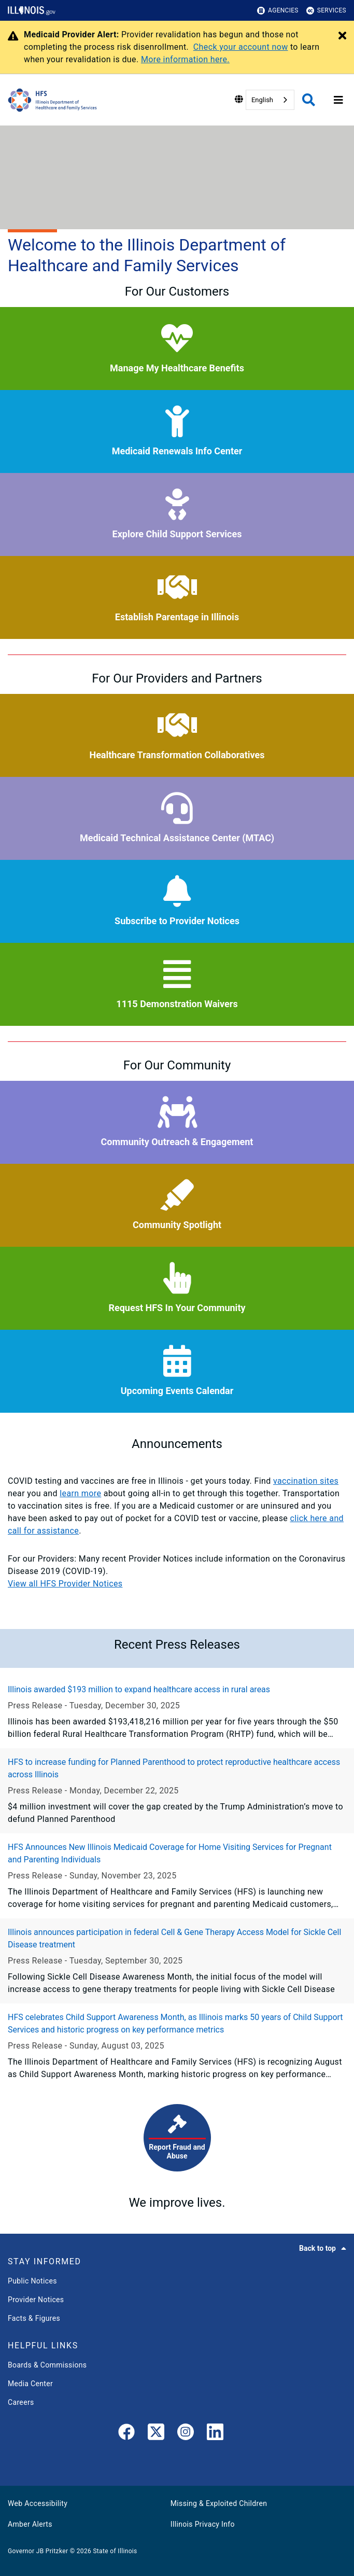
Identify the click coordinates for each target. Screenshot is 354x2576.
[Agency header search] (308, 99)
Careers (21, 2402)
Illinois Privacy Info (203, 2524)
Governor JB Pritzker (38, 2551)
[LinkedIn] (215, 2434)
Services (326, 11)
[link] (126, 2434)
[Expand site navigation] (338, 100)
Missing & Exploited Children (219, 2503)
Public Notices (32, 2281)
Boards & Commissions (47, 2365)
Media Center (30, 2383)
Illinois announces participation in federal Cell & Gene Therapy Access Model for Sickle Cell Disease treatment (174, 1938)
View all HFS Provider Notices (65, 1584)
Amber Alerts (30, 2524)
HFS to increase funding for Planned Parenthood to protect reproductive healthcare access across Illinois (174, 1768)
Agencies (278, 11)
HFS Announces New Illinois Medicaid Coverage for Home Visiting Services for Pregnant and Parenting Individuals (170, 1853)
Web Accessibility (37, 2503)
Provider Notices (36, 2299)
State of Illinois (115, 2551)
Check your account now (240, 47)
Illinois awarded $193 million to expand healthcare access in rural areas (139, 1689)
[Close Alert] (342, 36)
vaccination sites (305, 1481)
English (262, 100)
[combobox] (270, 100)
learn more (80, 1493)
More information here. (185, 59)
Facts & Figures (34, 2318)
